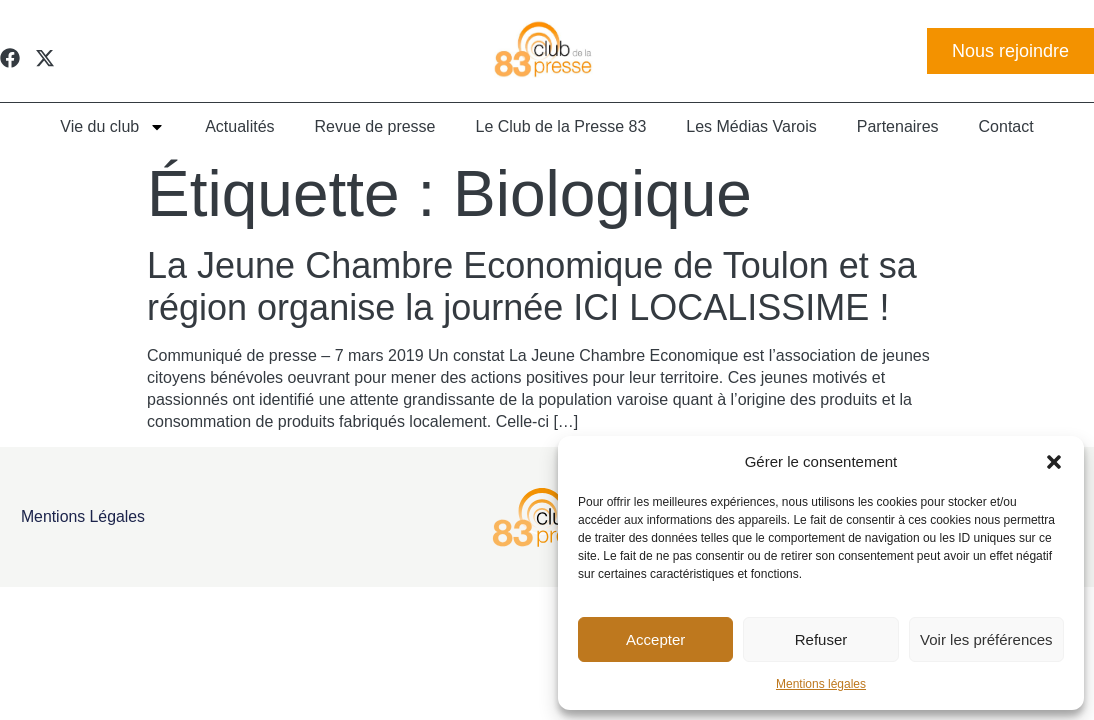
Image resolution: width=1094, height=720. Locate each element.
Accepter (655, 639)
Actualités (239, 126)
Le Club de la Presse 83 (561, 126)
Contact (1006, 126)
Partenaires (898, 126)
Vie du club (112, 127)
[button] (1054, 462)
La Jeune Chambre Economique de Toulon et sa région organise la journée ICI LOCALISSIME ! (532, 286)
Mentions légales (821, 684)
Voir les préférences (986, 639)
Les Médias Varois (751, 126)
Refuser (821, 639)
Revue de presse (375, 126)
